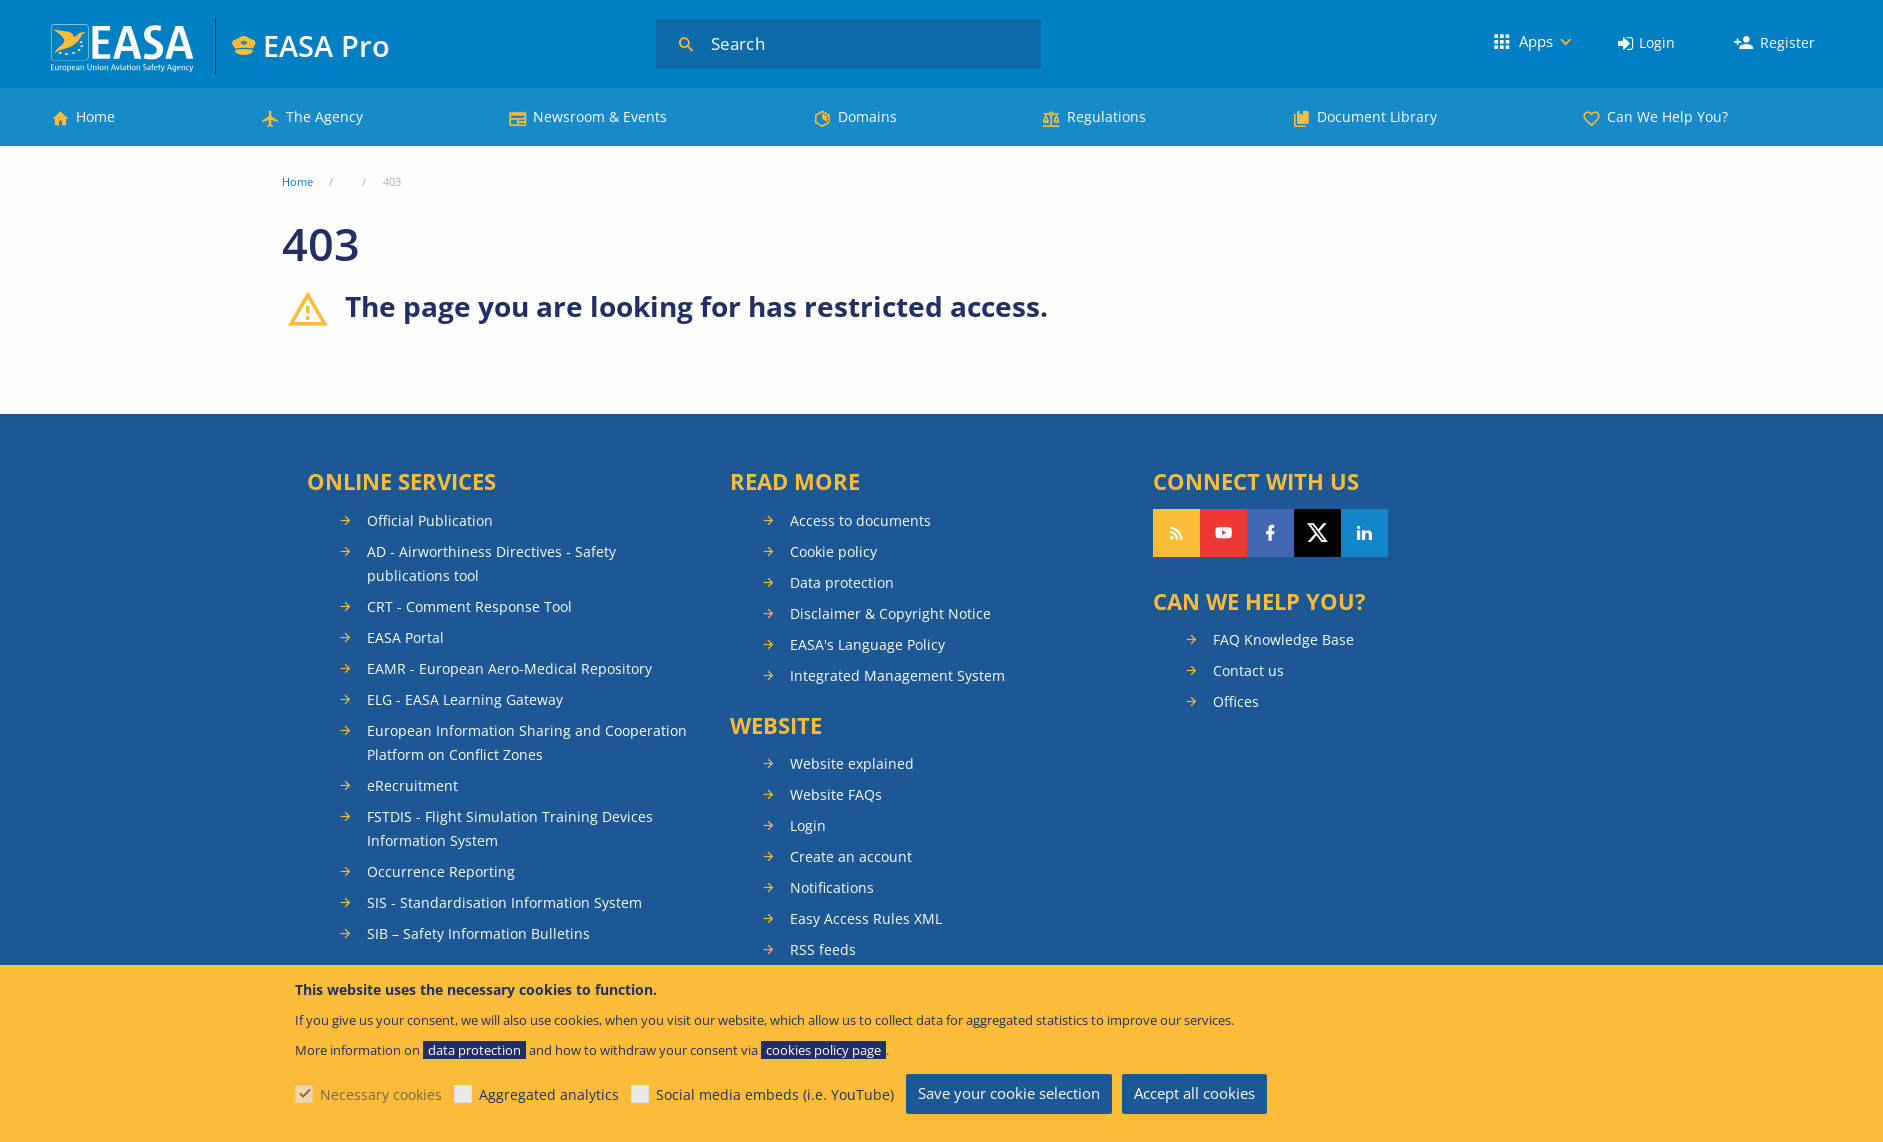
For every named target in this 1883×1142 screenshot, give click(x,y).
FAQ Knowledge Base (1283, 639)
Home (95, 116)
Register (1787, 42)
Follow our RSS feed (1176, 533)
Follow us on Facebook (1270, 533)
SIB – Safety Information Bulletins (478, 933)
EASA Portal (405, 637)
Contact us (1248, 670)
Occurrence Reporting (441, 871)
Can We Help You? (1667, 116)
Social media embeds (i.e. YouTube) (775, 1094)
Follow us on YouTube (1223, 533)
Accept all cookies (1194, 1093)
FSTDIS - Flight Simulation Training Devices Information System (510, 828)
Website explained (852, 763)
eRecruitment (412, 785)
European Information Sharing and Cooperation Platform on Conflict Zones (527, 742)
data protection (474, 1050)
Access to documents (860, 520)
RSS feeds (823, 949)
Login (1657, 42)
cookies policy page (823, 1050)
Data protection (842, 582)
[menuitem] (1646, 43)
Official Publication (430, 520)
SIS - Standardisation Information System (504, 902)
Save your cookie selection (1009, 1093)
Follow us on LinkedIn (1364, 533)
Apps (1536, 41)
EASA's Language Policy (867, 644)
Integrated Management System (897, 675)
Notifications (832, 887)
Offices (1236, 701)
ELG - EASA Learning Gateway (465, 699)
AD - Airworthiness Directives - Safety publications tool (491, 563)
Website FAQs (836, 794)
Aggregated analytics (549, 1094)
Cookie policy (833, 551)
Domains (867, 116)
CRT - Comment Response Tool (469, 606)
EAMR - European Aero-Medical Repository (509, 668)
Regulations (1106, 116)
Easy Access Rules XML (866, 918)
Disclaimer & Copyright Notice (890, 613)
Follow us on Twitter (1317, 533)
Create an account (851, 856)
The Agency (324, 116)
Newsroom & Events (600, 116)
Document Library (1377, 116)
